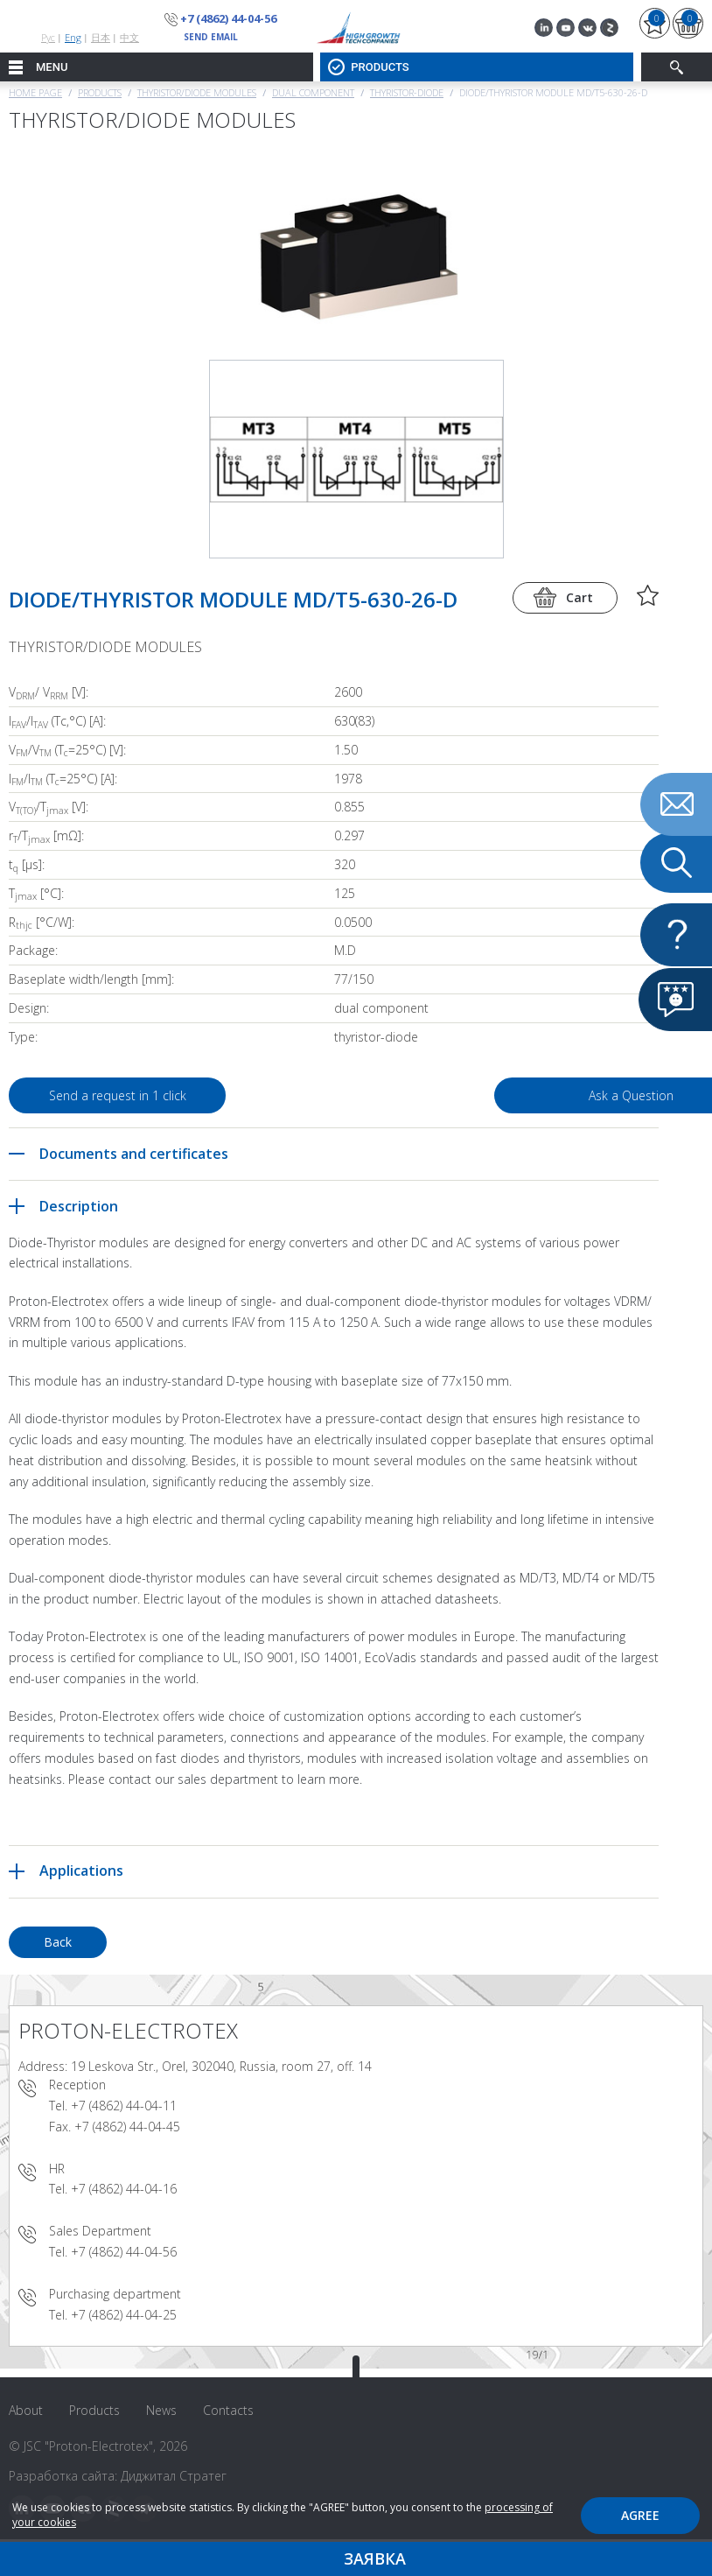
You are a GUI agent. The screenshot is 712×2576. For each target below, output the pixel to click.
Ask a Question (521, 1095)
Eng (73, 37)
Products (100, 92)
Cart (579, 597)
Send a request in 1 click (117, 1095)
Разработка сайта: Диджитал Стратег (118, 2475)
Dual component (313, 92)
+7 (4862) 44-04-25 (124, 2314)
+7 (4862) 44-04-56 (228, 18)
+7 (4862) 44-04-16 (124, 2188)
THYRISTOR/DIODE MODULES (196, 92)
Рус (48, 37)
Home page (35, 92)
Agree (640, 2515)
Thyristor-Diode (406, 92)
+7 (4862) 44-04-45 (127, 2126)
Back (58, 1942)
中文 (129, 37)
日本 (100, 37)
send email (211, 37)
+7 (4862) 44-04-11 (124, 2105)
